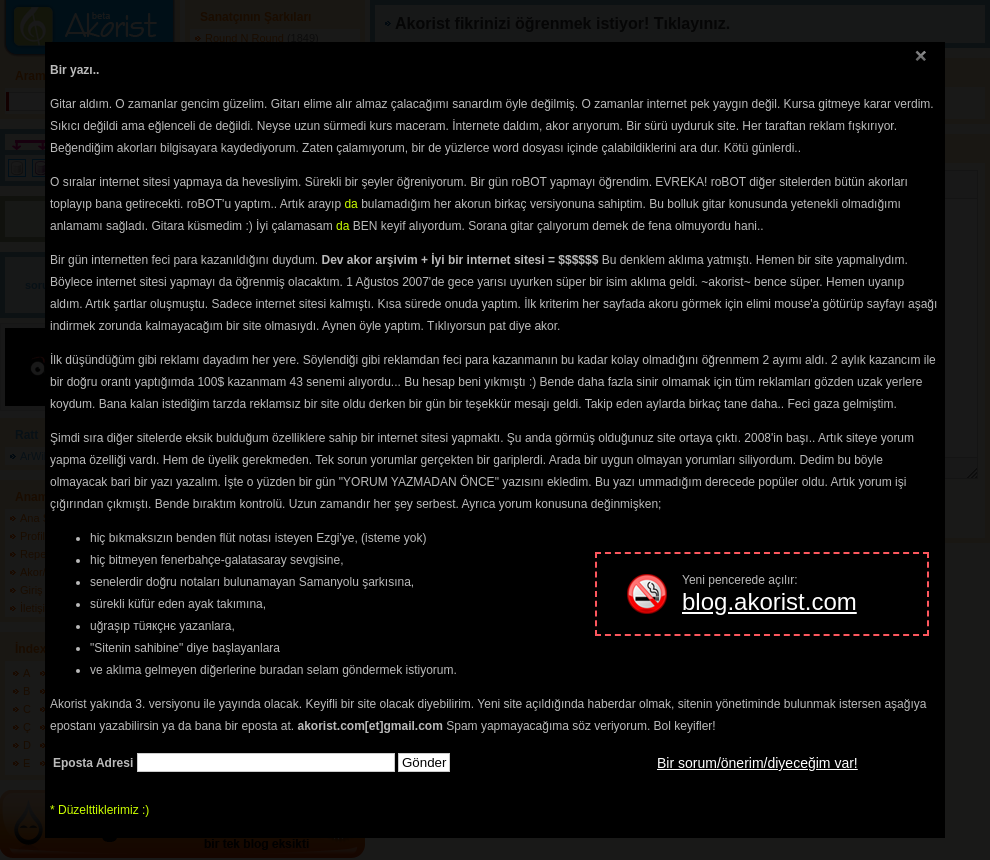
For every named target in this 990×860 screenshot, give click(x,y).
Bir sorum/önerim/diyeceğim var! (757, 763)
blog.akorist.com (769, 601)
